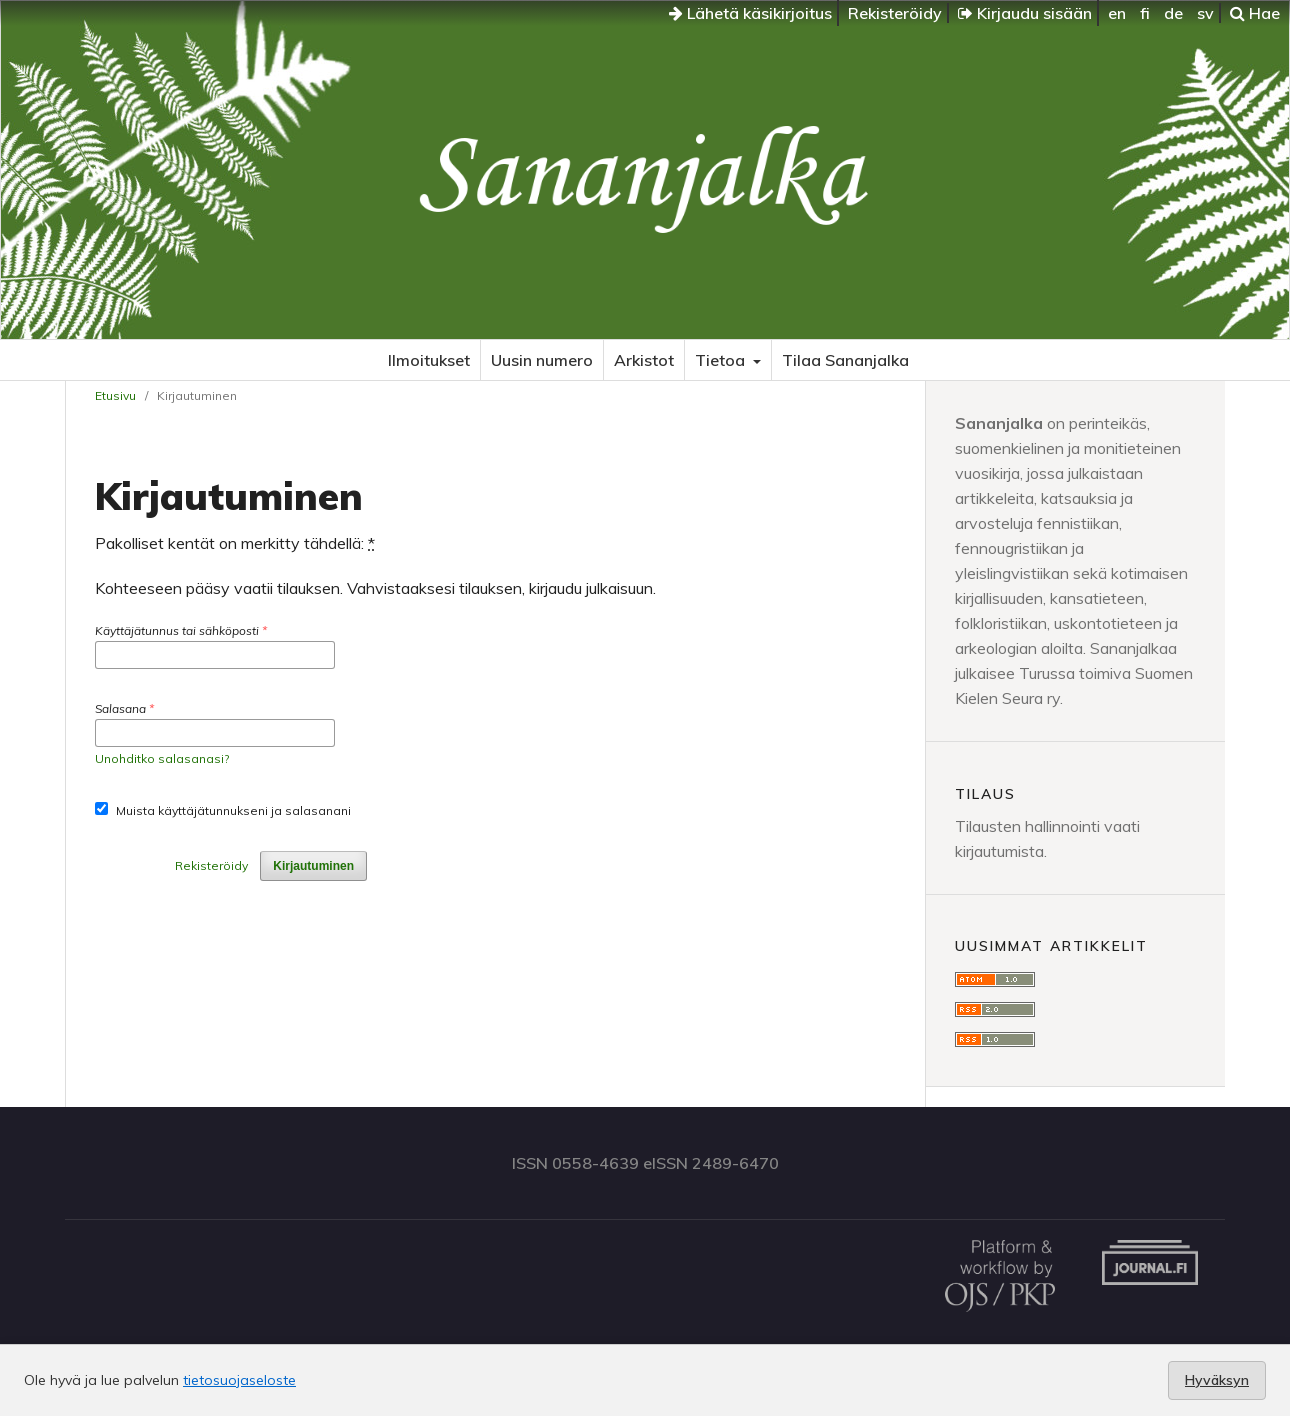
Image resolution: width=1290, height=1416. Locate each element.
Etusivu (115, 395)
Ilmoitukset (429, 360)
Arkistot (644, 360)
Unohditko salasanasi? (162, 758)
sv (1205, 13)
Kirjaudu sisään (1025, 13)
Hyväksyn (1217, 1380)
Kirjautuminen (313, 866)
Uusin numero (542, 360)
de (1173, 13)
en (1117, 13)
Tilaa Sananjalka (845, 360)
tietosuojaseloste (239, 1380)
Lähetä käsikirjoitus (750, 13)
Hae (1255, 13)
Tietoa (722, 360)
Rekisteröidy (895, 13)
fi (1145, 13)
